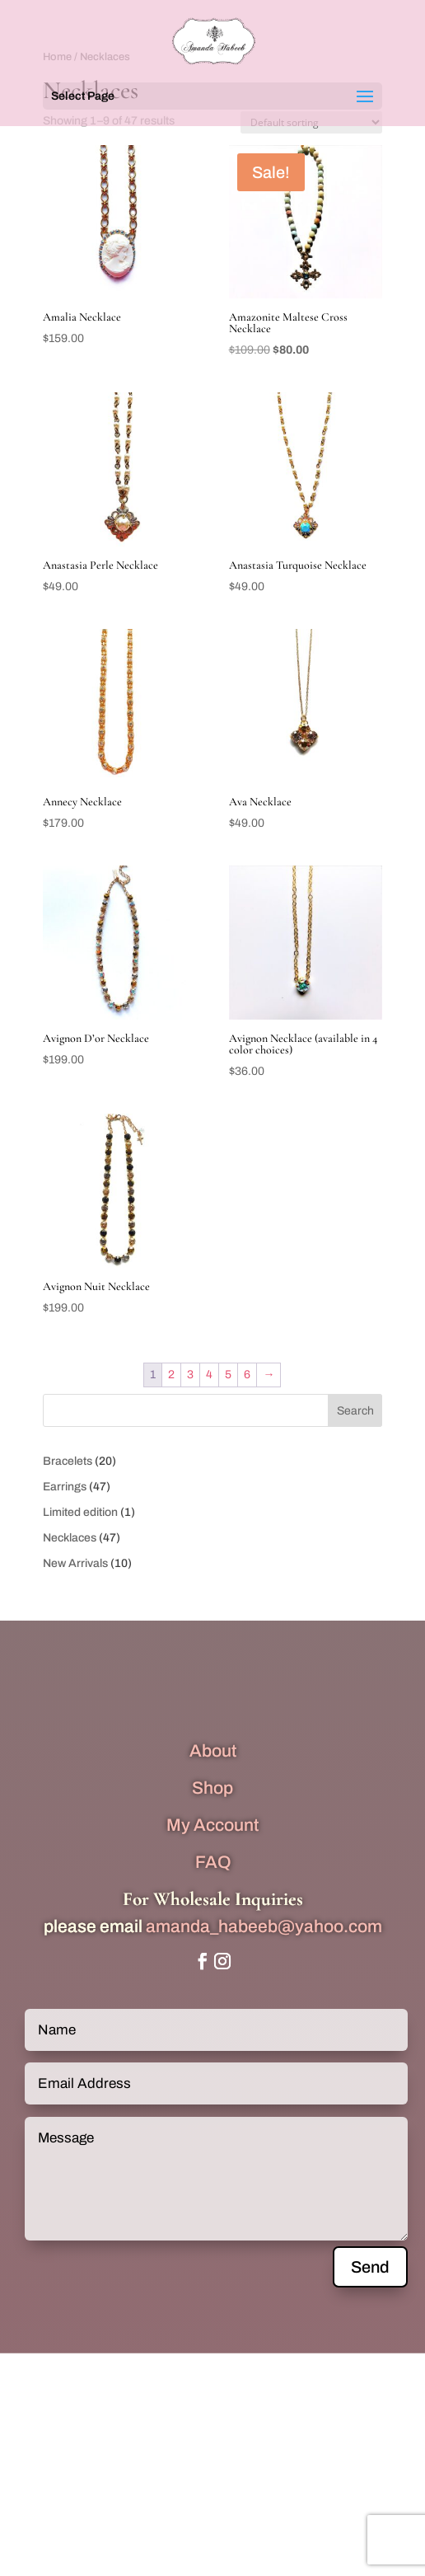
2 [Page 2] (171, 1374)
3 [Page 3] (190, 1374)
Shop (212, 1788)
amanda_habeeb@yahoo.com (264, 1926)
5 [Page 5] (228, 1374)
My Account (212, 1825)
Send (370, 2267)
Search (355, 1411)
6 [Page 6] (247, 1374)
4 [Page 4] (209, 1374)
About (212, 1751)
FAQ (213, 1862)
